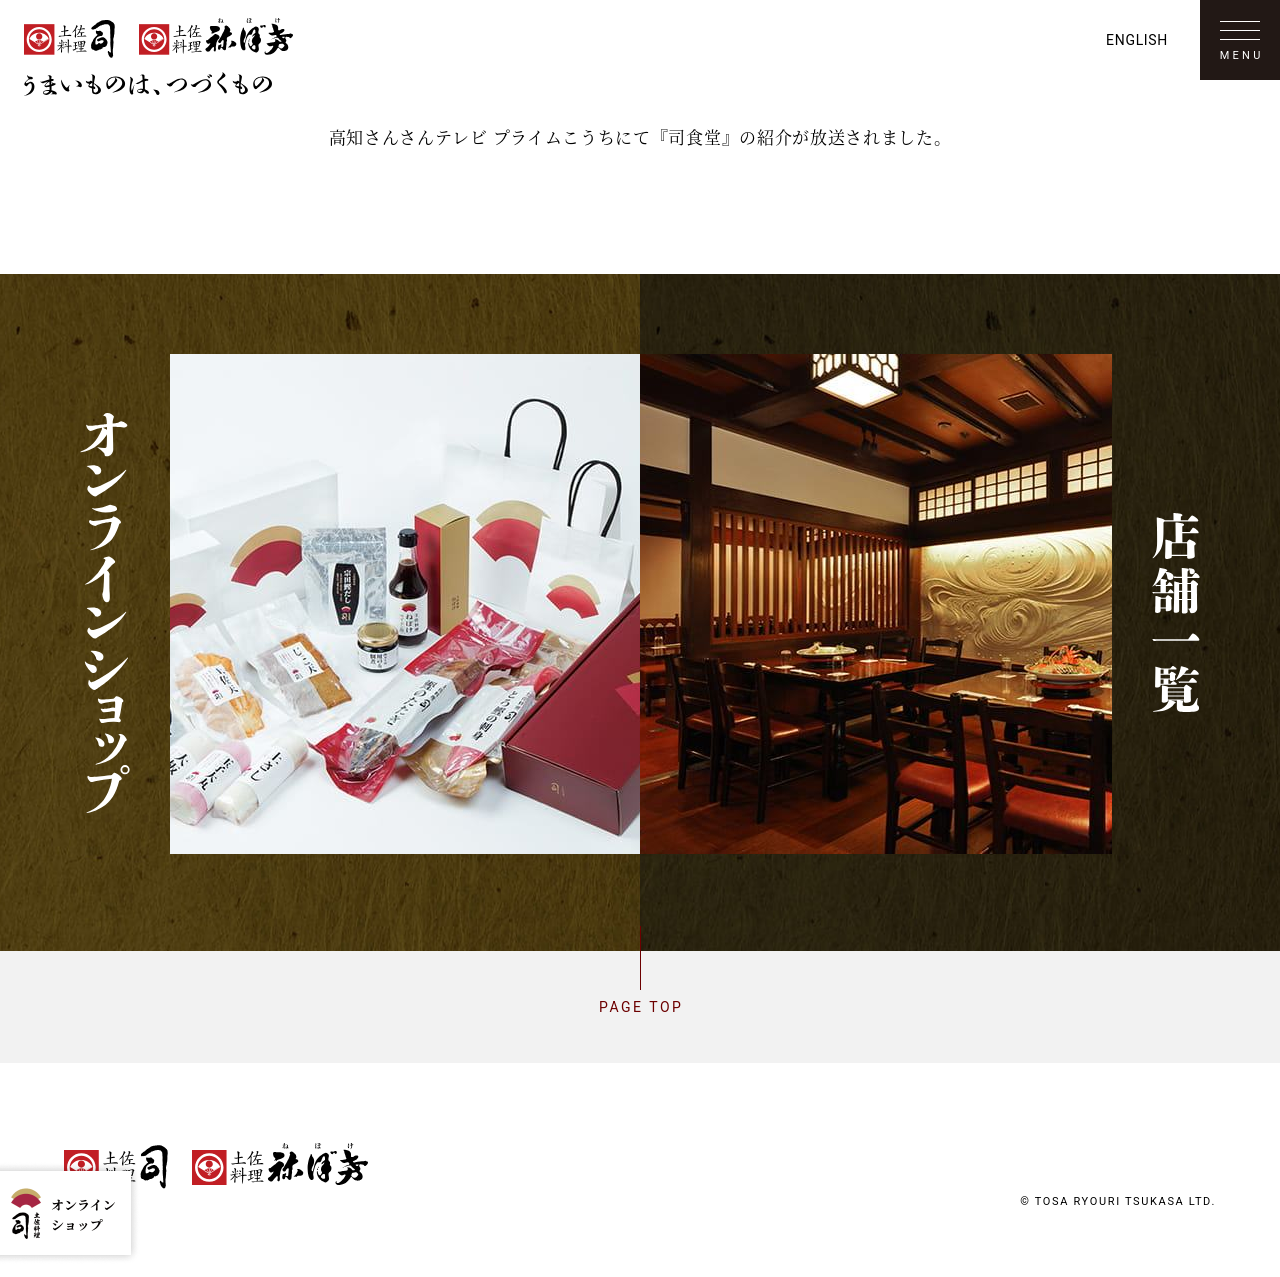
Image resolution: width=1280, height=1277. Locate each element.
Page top (640, 1007)
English (1137, 40)
